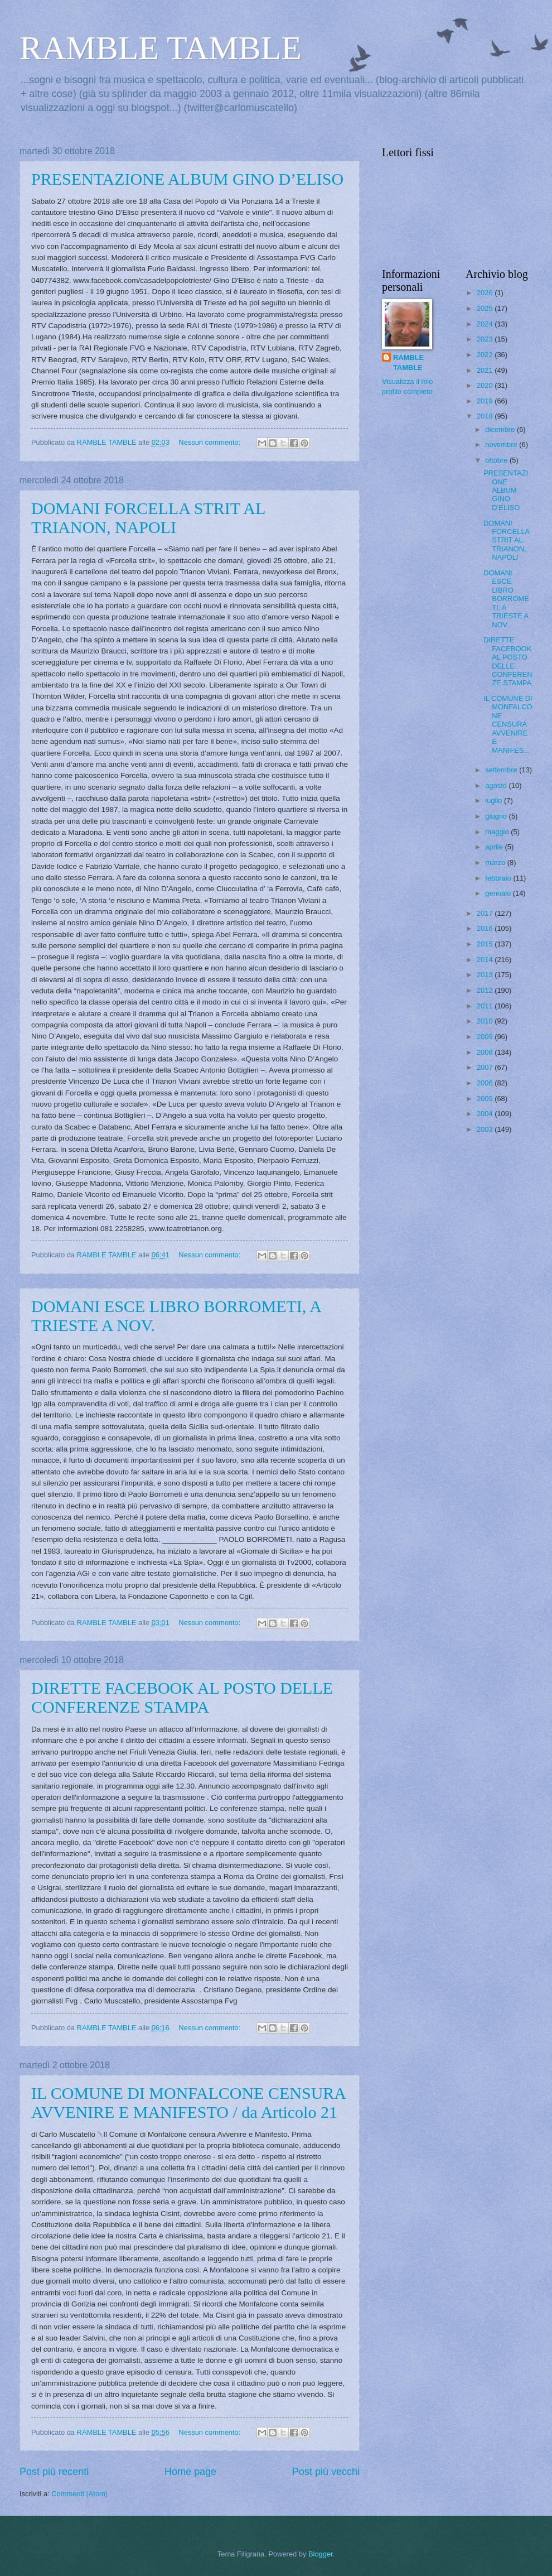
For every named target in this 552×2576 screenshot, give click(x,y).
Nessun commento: (210, 442)
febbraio (499, 878)
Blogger (320, 2554)
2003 (486, 1129)
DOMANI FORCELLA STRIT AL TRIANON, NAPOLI (148, 517)
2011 (486, 1006)
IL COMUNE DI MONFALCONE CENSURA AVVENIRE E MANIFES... (507, 724)
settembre (502, 770)
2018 (486, 416)
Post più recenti (54, 2471)
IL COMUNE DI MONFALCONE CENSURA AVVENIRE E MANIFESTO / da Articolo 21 (188, 2102)
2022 (486, 354)
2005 (486, 1098)
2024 (486, 324)
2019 (486, 401)
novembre (502, 444)
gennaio (498, 893)
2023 (486, 339)
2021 (486, 370)
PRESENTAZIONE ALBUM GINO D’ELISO (187, 179)
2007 (486, 1067)
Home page (190, 2471)
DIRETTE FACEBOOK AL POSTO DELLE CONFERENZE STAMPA (182, 1697)
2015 (486, 944)
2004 (486, 1113)
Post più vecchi (326, 2471)
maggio (498, 832)
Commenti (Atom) (79, 2494)
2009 (486, 1036)
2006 (486, 1083)
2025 (486, 308)
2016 (486, 928)
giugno (497, 816)
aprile (495, 847)
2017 (486, 913)
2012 (486, 990)
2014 (486, 959)
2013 (486, 974)
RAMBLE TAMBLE (161, 48)
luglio (494, 800)
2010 (486, 1021)
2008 (486, 1052)
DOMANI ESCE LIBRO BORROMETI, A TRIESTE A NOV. (506, 599)
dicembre (501, 429)
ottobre (497, 460)
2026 (486, 293)
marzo (496, 862)
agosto (497, 785)
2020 (486, 385)
